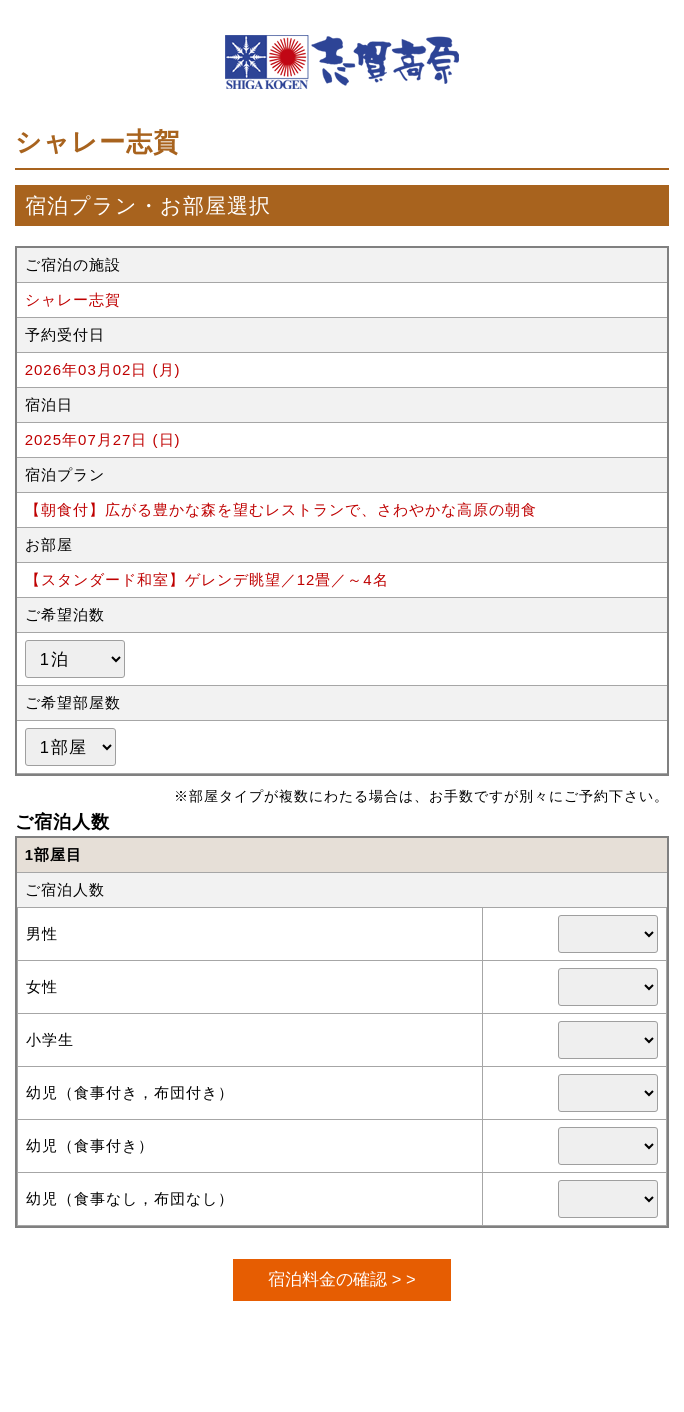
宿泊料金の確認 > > (341, 1279)
